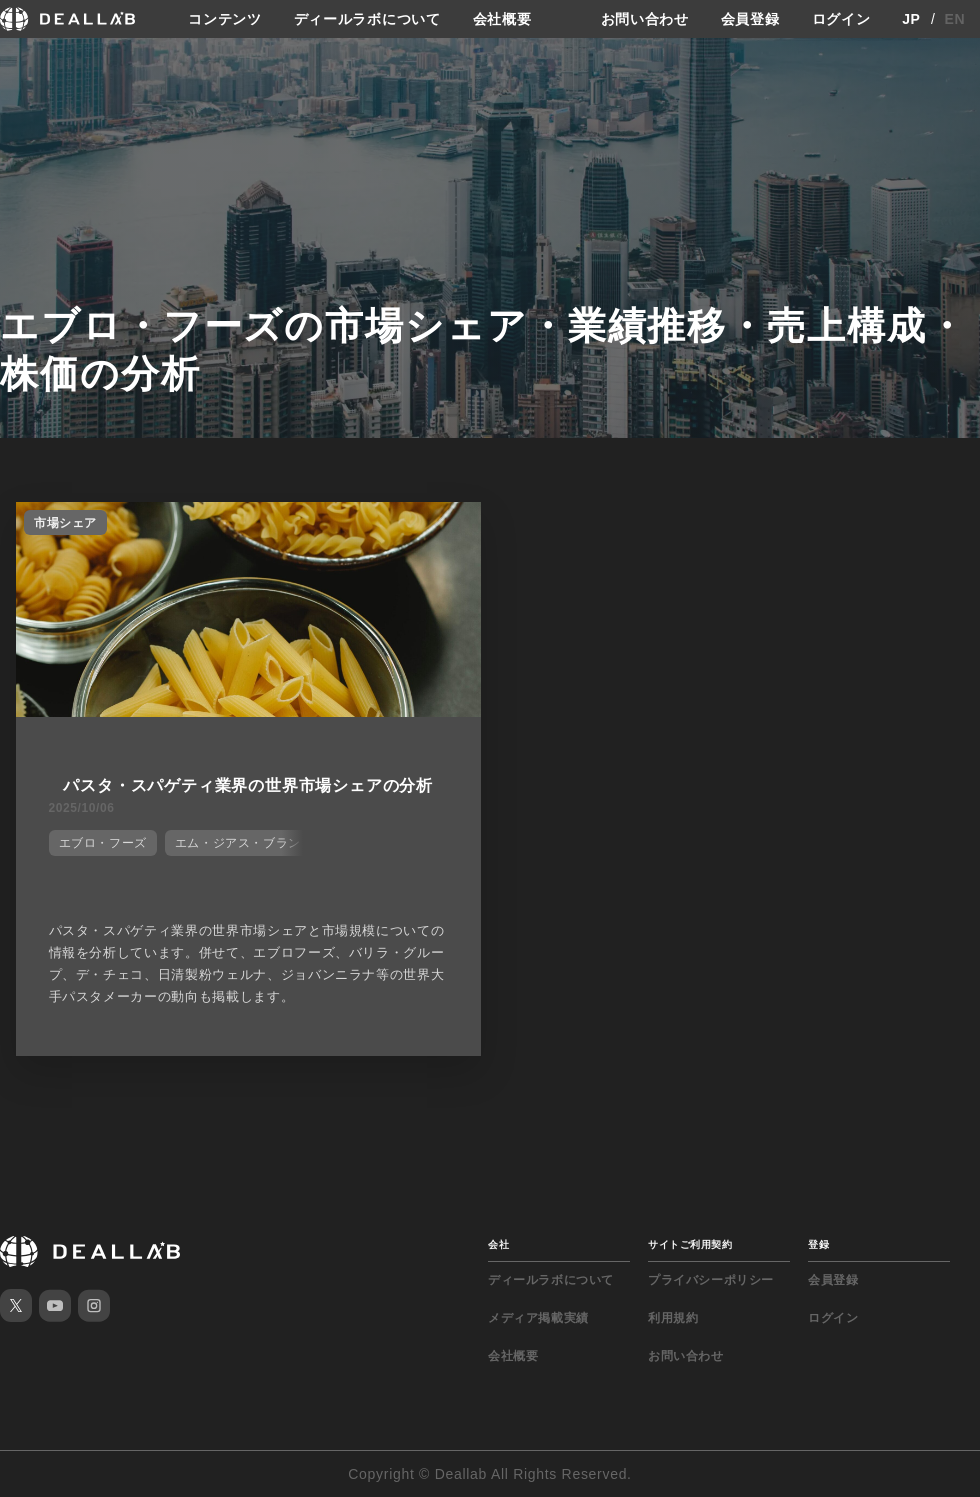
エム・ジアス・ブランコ (244, 843)
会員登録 (750, 19)
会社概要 (502, 19)
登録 (818, 1244)
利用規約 (673, 1318)
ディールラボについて (367, 19)
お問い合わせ (645, 19)
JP (911, 19)
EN (955, 19)
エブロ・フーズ (103, 843)
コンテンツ (225, 19)
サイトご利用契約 (690, 1244)
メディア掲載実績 (538, 1318)
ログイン (841, 19)
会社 (498, 1244)
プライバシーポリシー (711, 1280)
